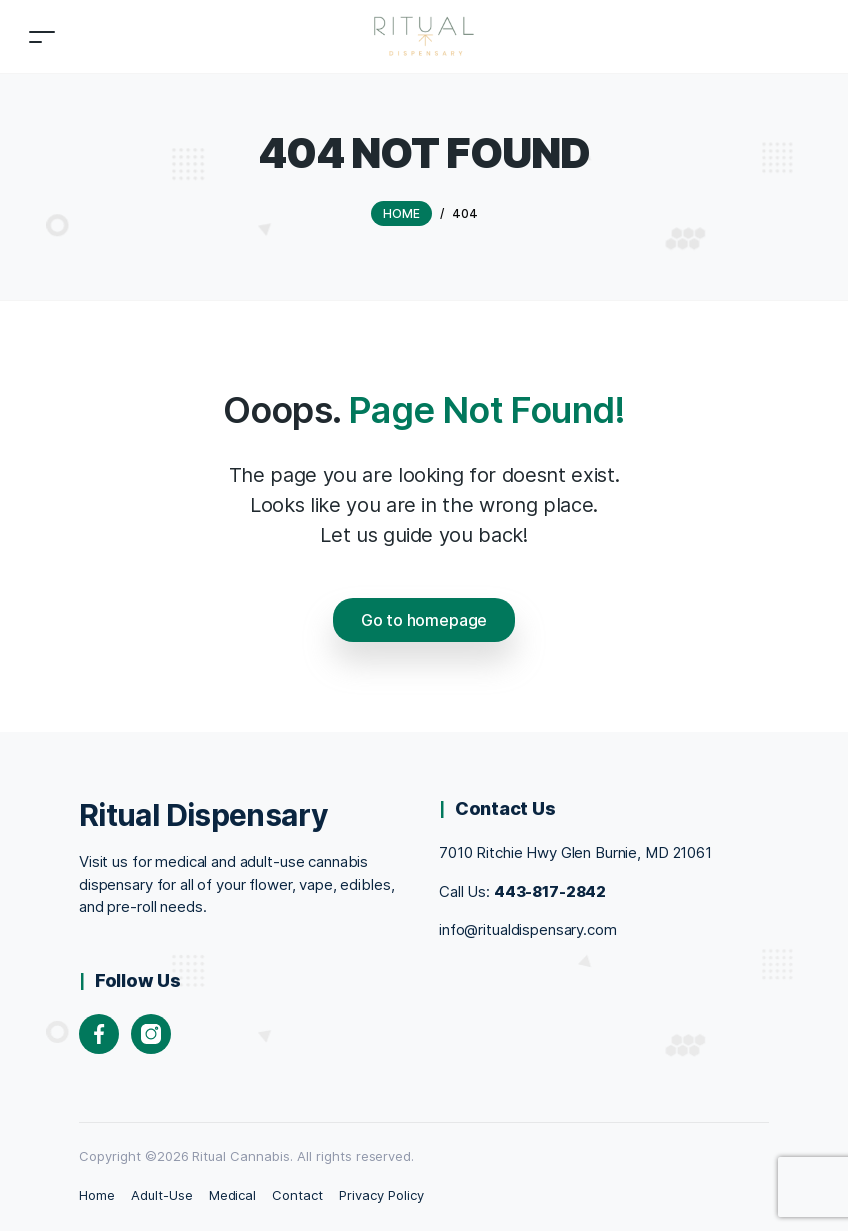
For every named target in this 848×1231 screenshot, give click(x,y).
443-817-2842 (550, 891)
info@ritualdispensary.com (528, 929)
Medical (233, 1195)
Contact (297, 1195)
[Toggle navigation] (42, 36)
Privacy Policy (381, 1195)
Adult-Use (162, 1195)
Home (97, 1195)
